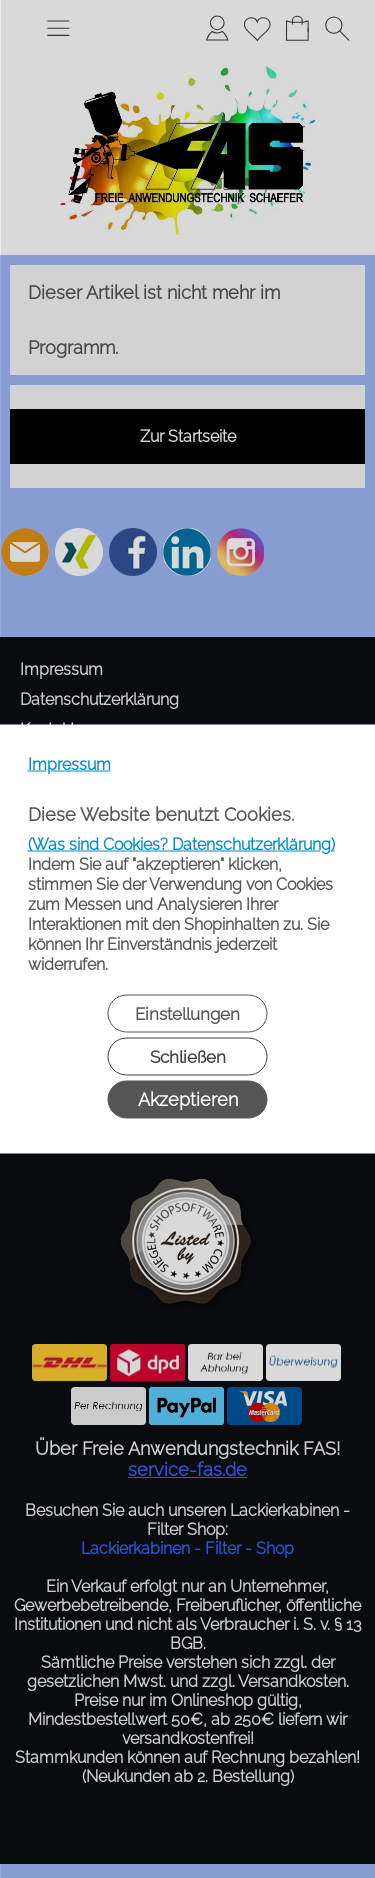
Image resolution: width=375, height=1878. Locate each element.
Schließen (188, 1057)
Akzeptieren (188, 1099)
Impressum (69, 764)
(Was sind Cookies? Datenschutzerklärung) (181, 844)
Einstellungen (187, 1014)
